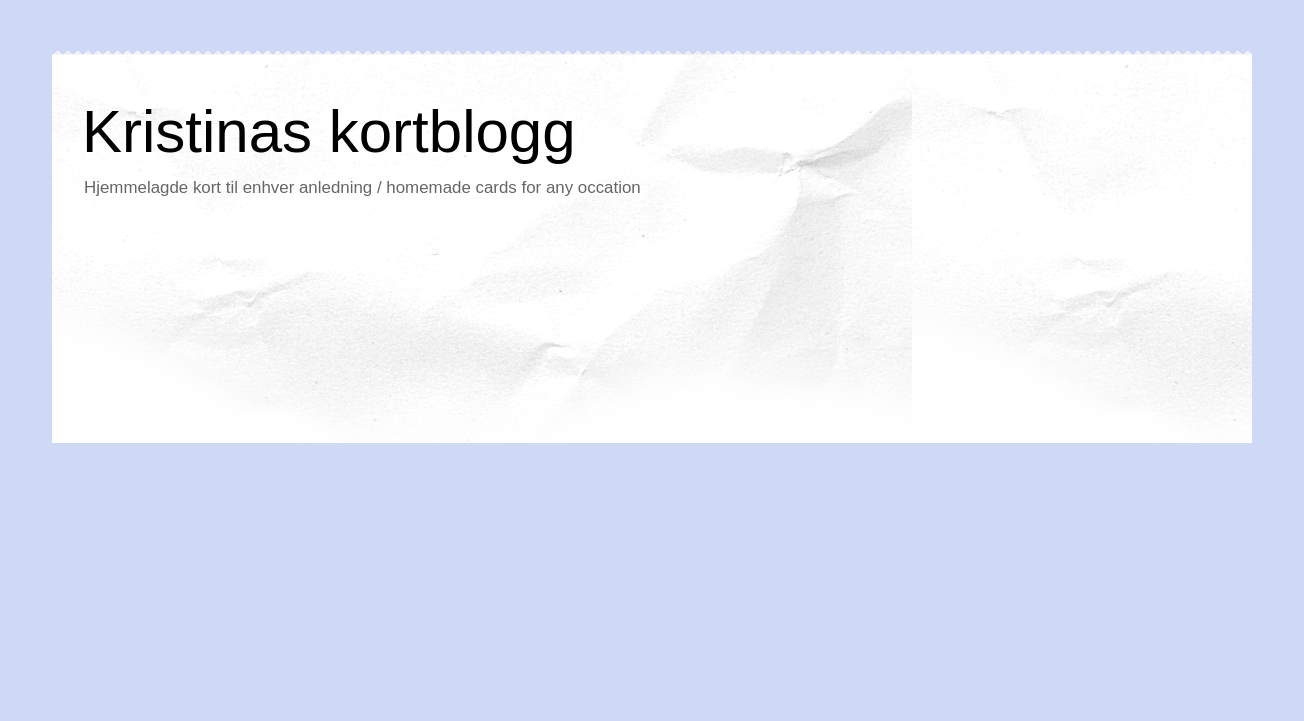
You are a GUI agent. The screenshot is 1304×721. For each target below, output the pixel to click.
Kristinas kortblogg (329, 131)
